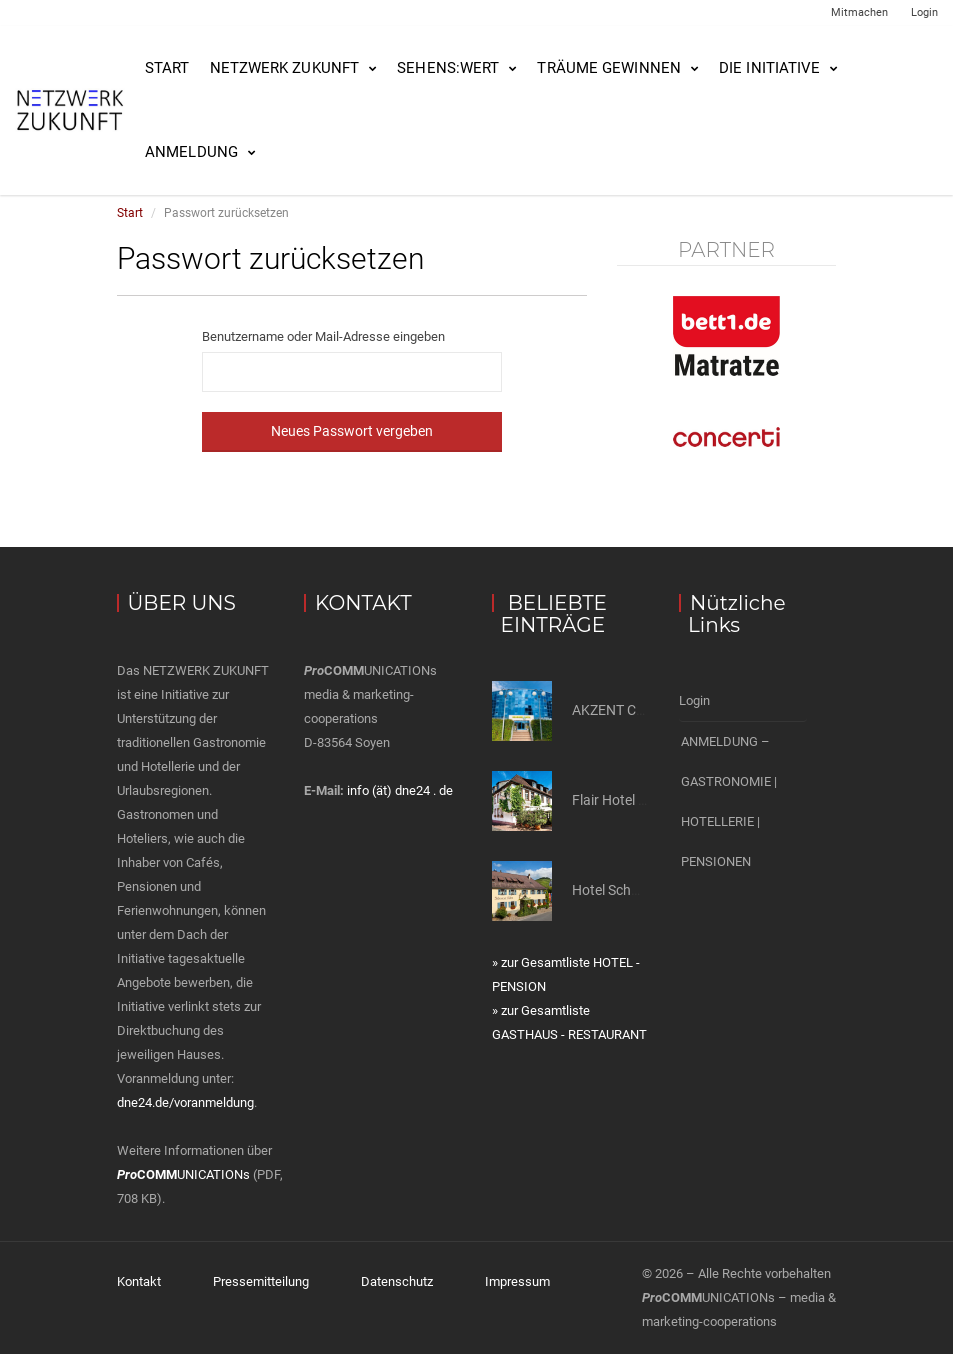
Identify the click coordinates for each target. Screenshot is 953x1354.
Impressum (517, 1281)
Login (924, 12)
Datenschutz (397, 1281)
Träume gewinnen (609, 68)
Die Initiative (769, 68)
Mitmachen (859, 12)
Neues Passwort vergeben (352, 431)
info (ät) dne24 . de (400, 790)
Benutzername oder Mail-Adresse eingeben (323, 336)
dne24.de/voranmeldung (185, 1102)
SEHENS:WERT (448, 68)
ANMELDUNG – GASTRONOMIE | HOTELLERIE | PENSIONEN (729, 801)
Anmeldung (191, 152)
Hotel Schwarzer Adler (640, 890)
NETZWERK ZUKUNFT (285, 68)
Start (167, 68)
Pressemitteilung (261, 1281)
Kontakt (139, 1281)
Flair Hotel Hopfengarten (648, 800)
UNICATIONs (183, 1174)
